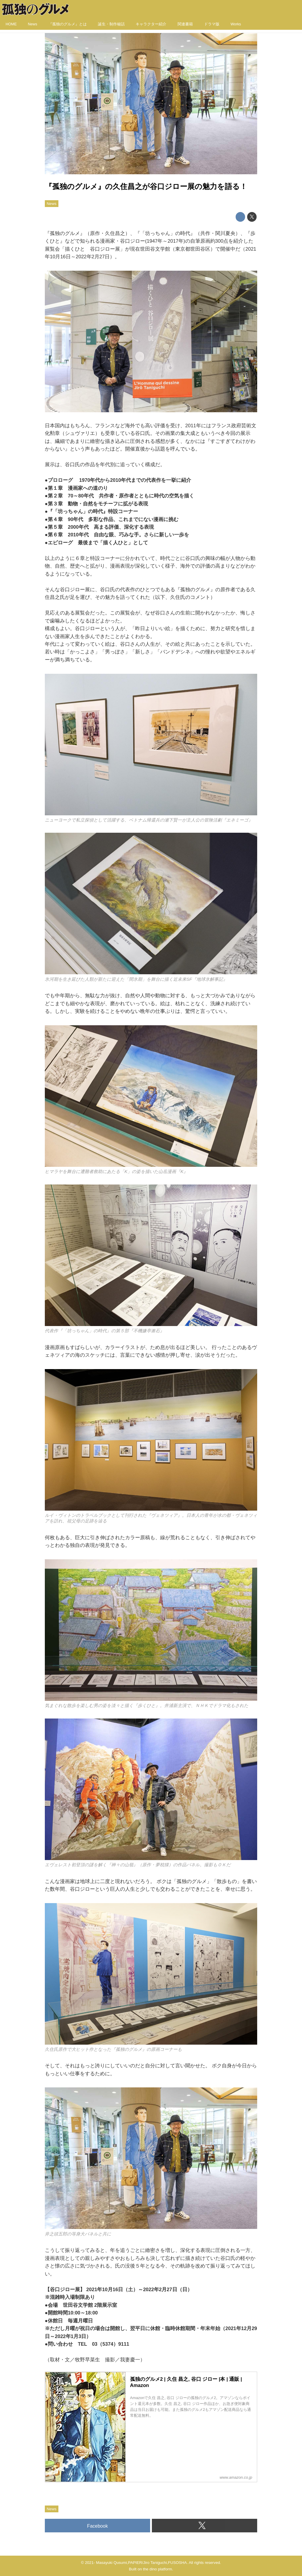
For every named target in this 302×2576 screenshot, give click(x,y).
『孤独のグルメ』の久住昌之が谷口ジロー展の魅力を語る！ (146, 186)
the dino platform (157, 2569)
